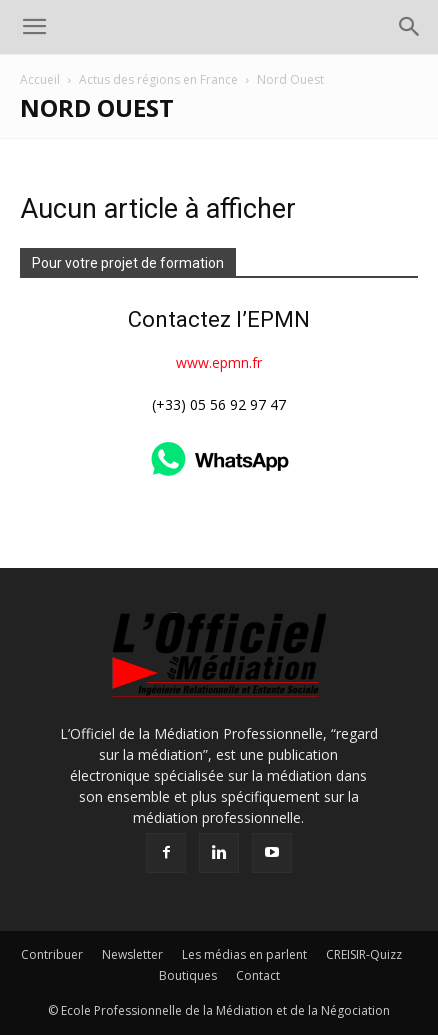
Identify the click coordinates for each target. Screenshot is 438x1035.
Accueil (40, 79)
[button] (34, 27)
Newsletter (132, 954)
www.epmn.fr (219, 362)
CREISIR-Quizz (364, 954)
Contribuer (52, 954)
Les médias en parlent (244, 954)
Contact (258, 975)
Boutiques (188, 975)
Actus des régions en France (158, 79)
